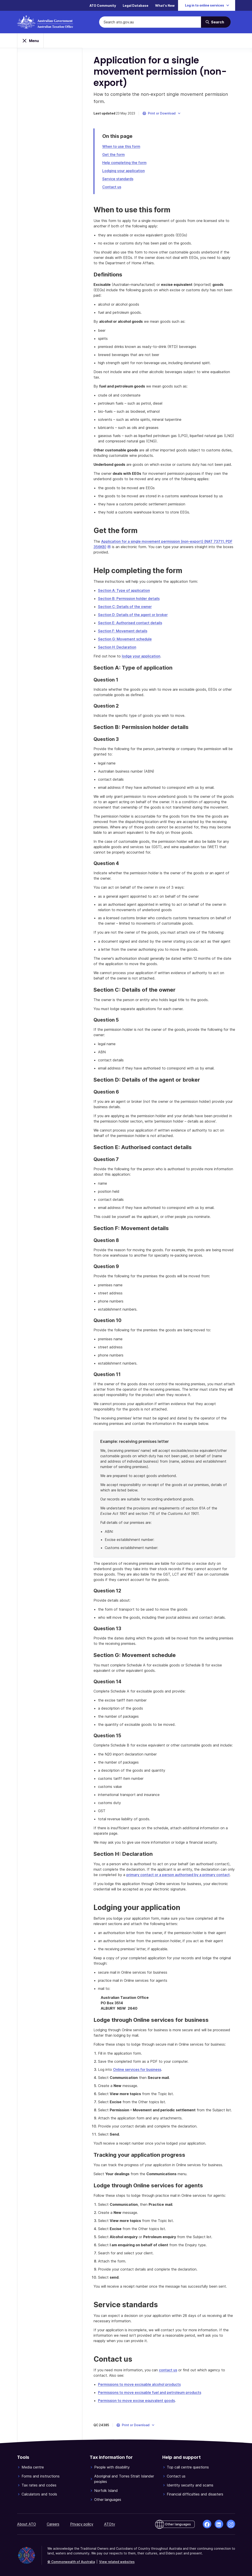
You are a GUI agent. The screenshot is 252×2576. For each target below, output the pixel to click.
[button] (162, 113)
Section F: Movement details (122, 631)
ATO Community (102, 5)
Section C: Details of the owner (125, 606)
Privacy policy (81, 2524)
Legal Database (135, 5)
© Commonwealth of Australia (71, 2562)
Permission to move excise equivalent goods (136, 2400)
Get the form (113, 154)
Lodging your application (123, 170)
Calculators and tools (39, 2494)
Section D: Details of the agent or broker (133, 614)
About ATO (26, 2524)
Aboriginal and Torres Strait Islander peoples (124, 2479)
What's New (165, 5)
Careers (53, 2524)
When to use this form (121, 146)
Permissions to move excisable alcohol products (139, 2384)
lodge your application (141, 656)
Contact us (111, 187)
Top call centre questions (188, 2467)
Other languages (107, 2499)
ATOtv (109, 2524)
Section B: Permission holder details (129, 598)
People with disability (112, 2467)
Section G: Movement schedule (125, 639)
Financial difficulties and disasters (195, 2494)
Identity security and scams (190, 2485)
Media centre (33, 2467)
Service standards (117, 179)
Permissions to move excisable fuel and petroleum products (149, 2392)
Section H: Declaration (117, 647)
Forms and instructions (41, 2476)
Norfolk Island (106, 2490)
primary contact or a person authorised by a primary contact (178, 1874)
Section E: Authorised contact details (130, 623)
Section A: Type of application (124, 590)
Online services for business (137, 2069)
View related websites (117, 2562)
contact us (168, 2370)
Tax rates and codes (39, 2485)
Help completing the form (124, 162)
